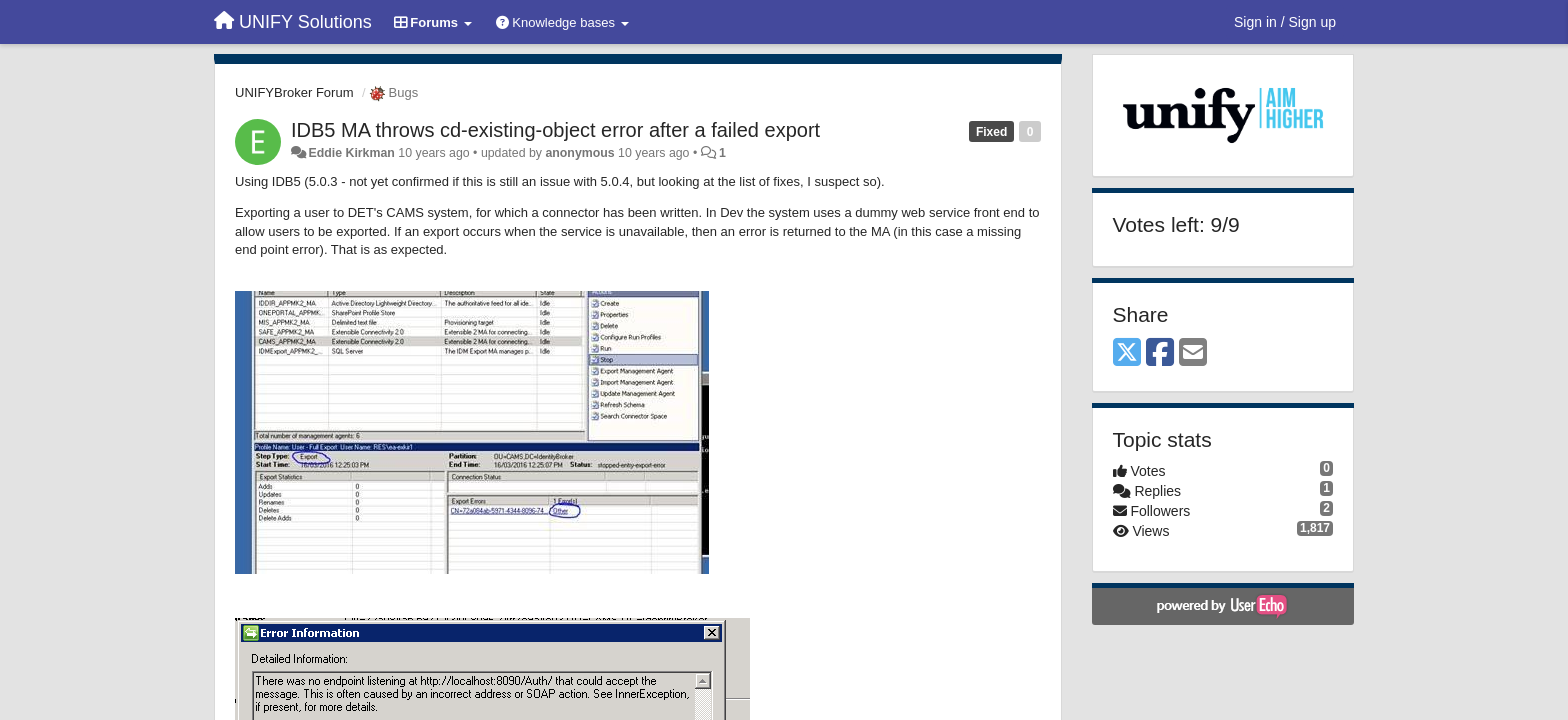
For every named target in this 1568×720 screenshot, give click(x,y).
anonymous (579, 153)
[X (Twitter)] (1127, 353)
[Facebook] (1160, 353)
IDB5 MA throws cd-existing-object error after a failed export (555, 130)
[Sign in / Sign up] (1285, 22)
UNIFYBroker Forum (294, 92)
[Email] (1193, 353)
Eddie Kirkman (351, 153)
